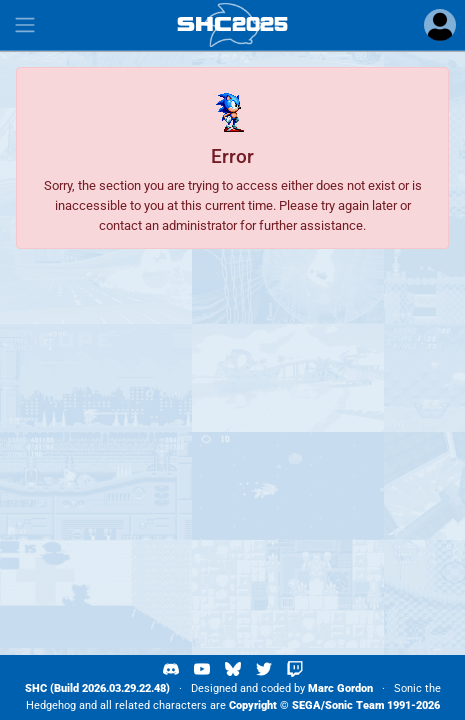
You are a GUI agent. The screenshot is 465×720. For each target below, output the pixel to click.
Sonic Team (354, 705)
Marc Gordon (340, 688)
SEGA (306, 705)
